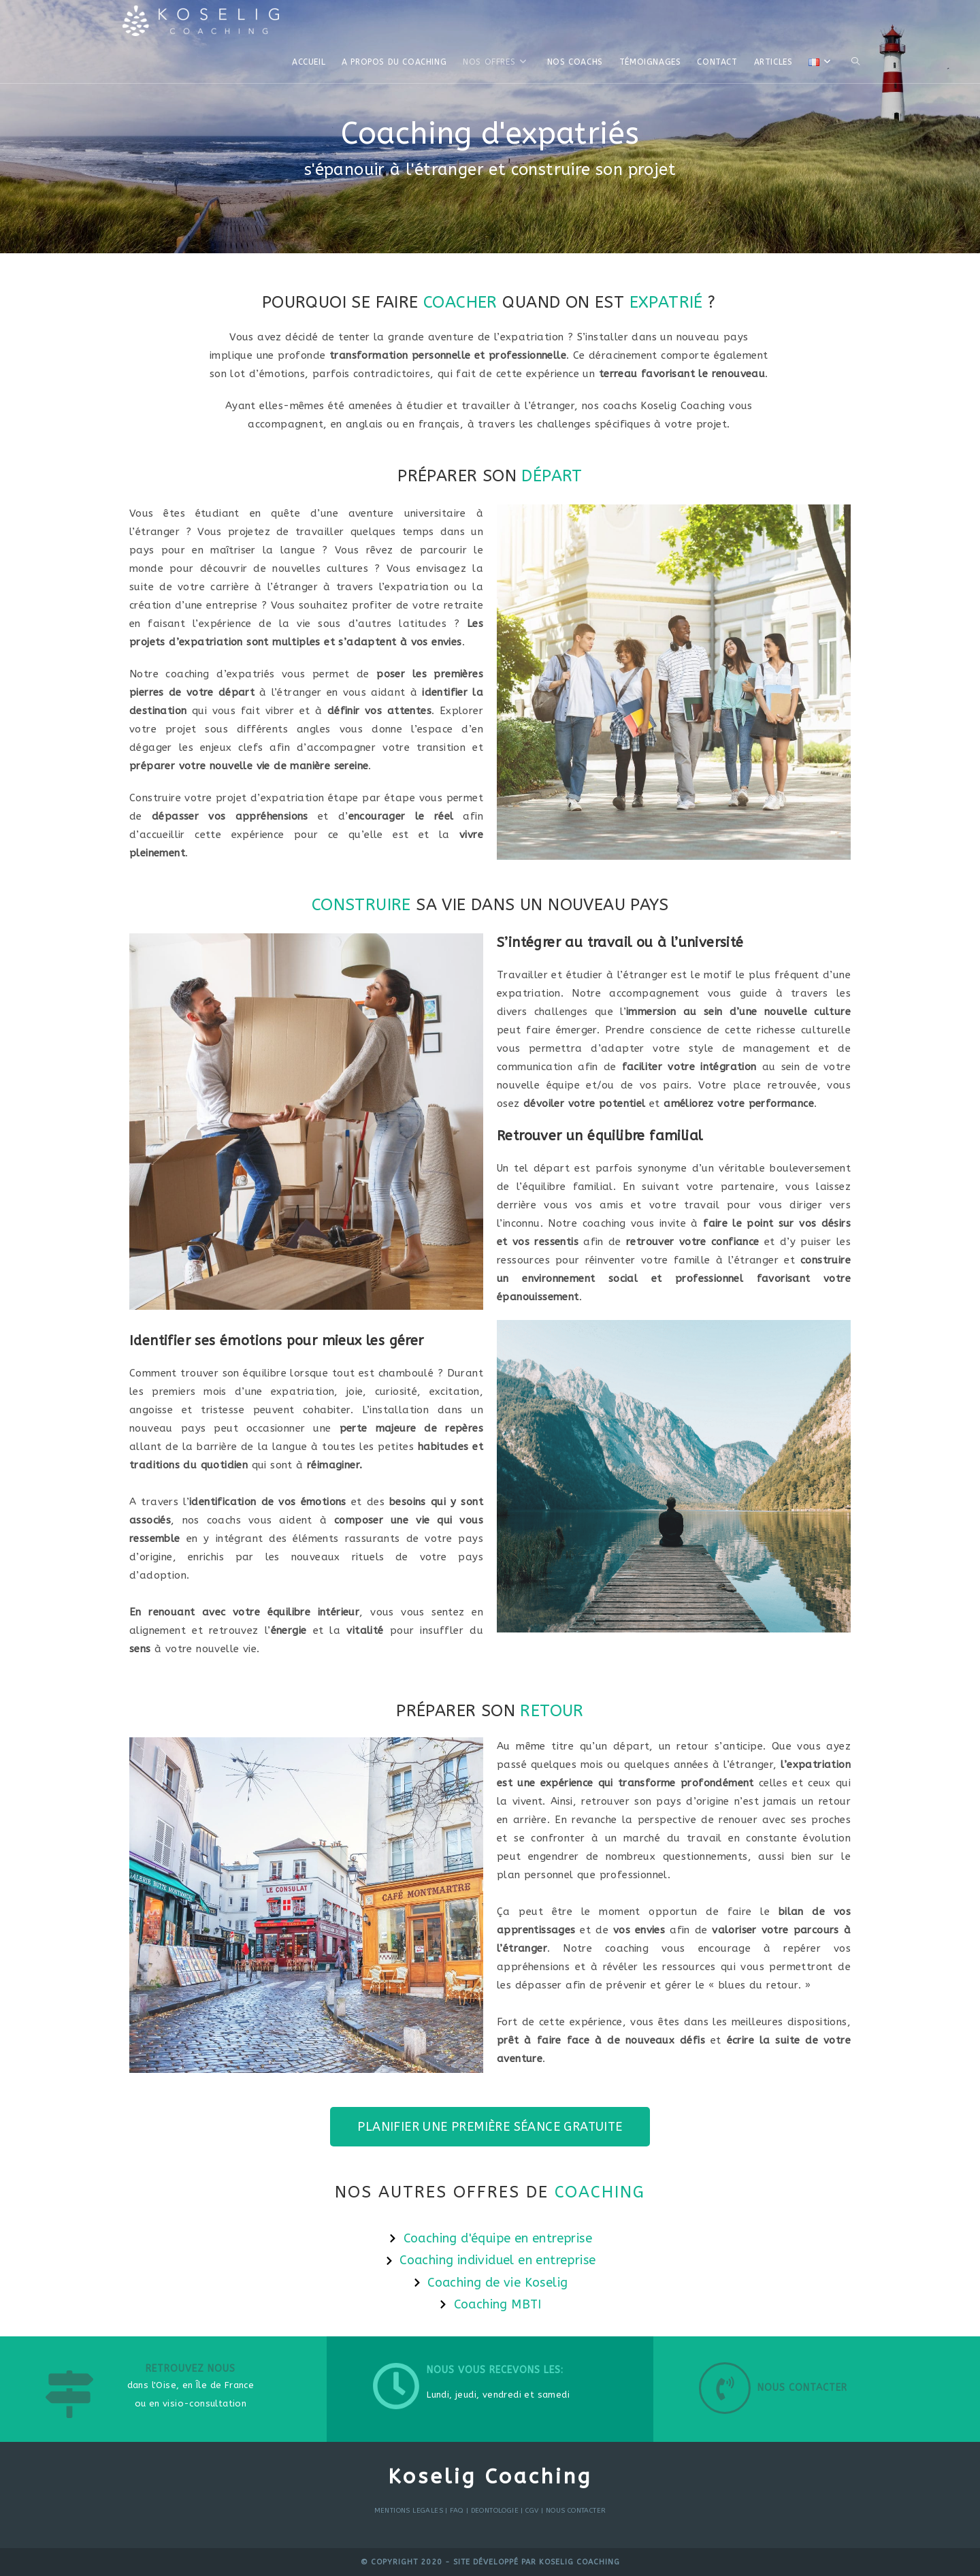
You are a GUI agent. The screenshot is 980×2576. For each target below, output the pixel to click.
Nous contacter (802, 2388)
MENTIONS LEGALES (408, 2511)
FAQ (456, 2511)
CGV (531, 2511)
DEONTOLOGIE (495, 2511)
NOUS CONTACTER (576, 2511)
